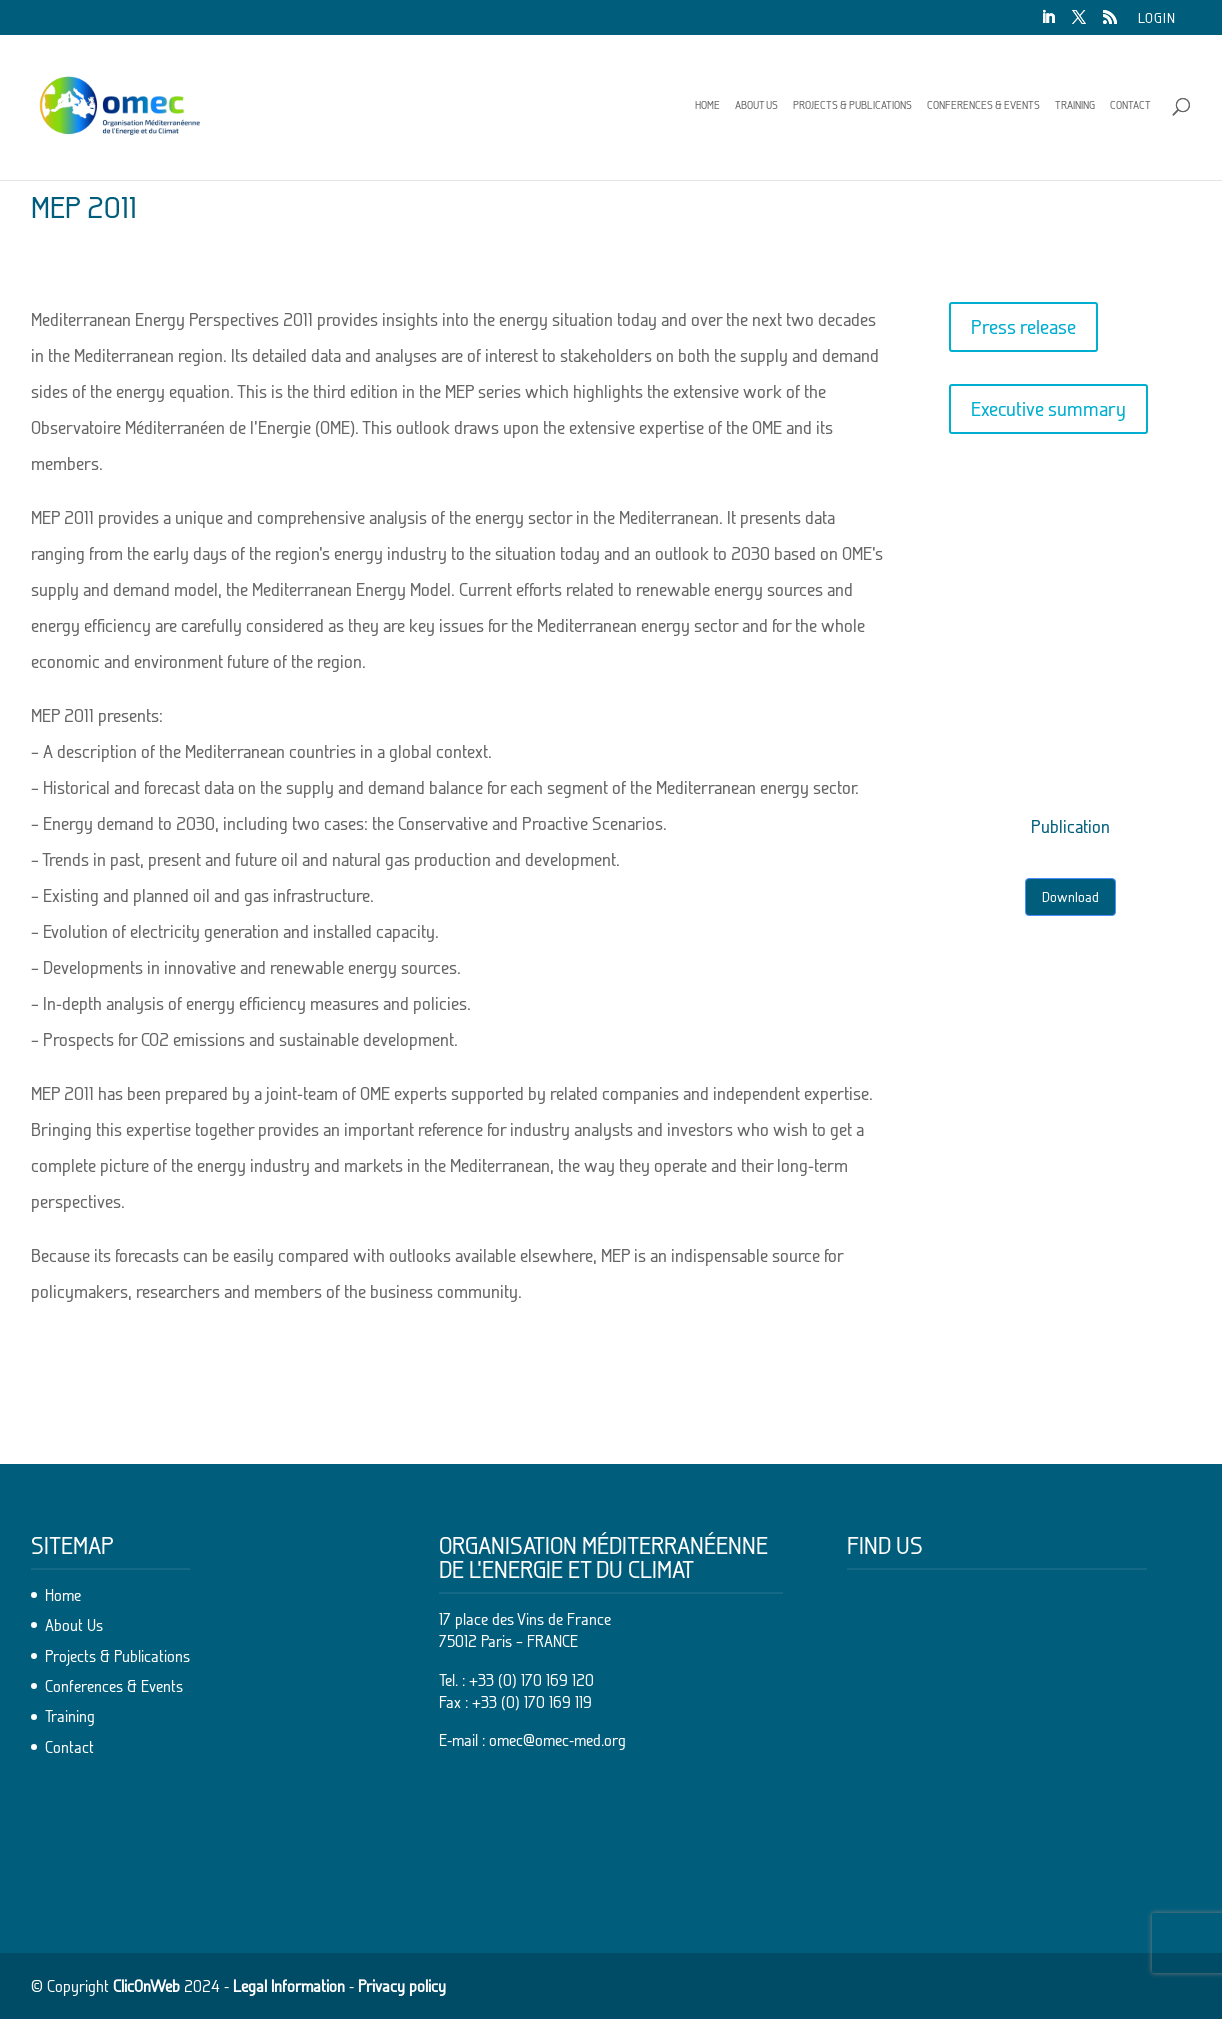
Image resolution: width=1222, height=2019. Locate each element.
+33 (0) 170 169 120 (531, 1680)
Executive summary (1048, 409)
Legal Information (289, 1986)
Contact (1130, 105)
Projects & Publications (852, 105)
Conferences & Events (983, 105)
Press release (1023, 327)
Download (1070, 896)
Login (1157, 18)
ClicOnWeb (146, 1986)
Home (707, 105)
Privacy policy (402, 1986)
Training (1075, 105)
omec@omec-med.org (557, 1740)
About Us (756, 105)
